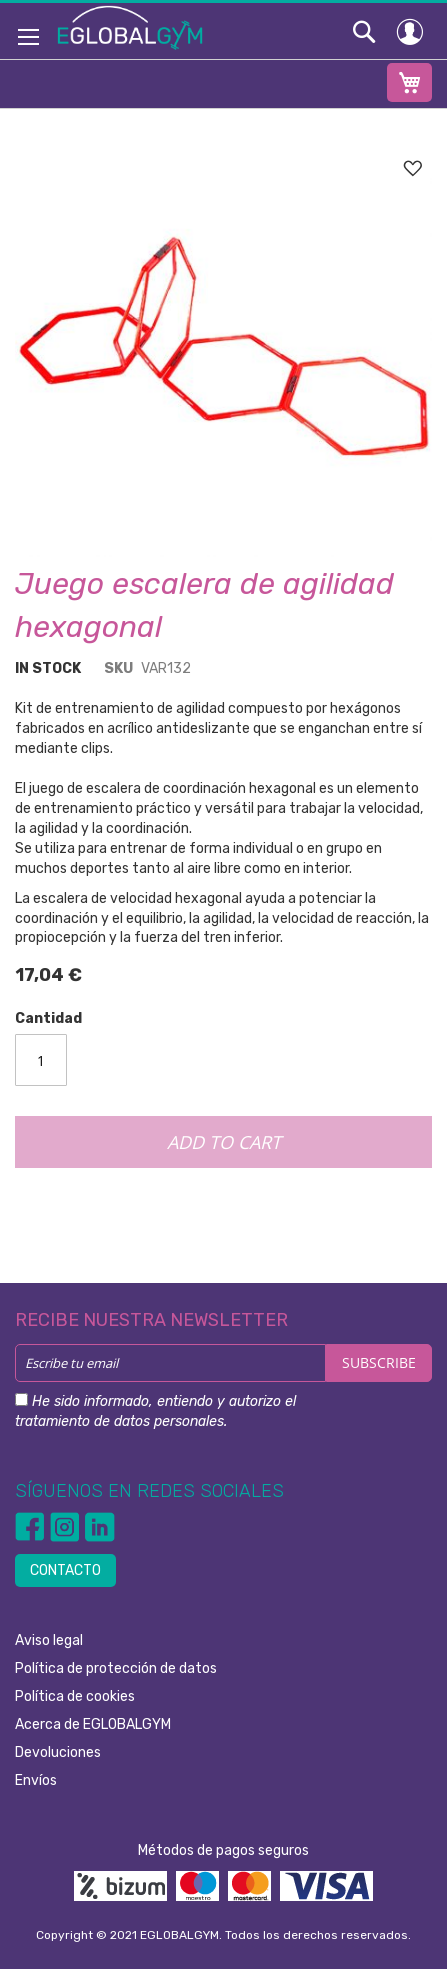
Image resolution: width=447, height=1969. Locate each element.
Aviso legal (49, 1640)
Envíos (36, 1780)
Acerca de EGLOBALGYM (93, 1724)
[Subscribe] (379, 1363)
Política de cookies (75, 1696)
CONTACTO (65, 1570)
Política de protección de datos (116, 1668)
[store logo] (130, 27)
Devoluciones (58, 1752)
